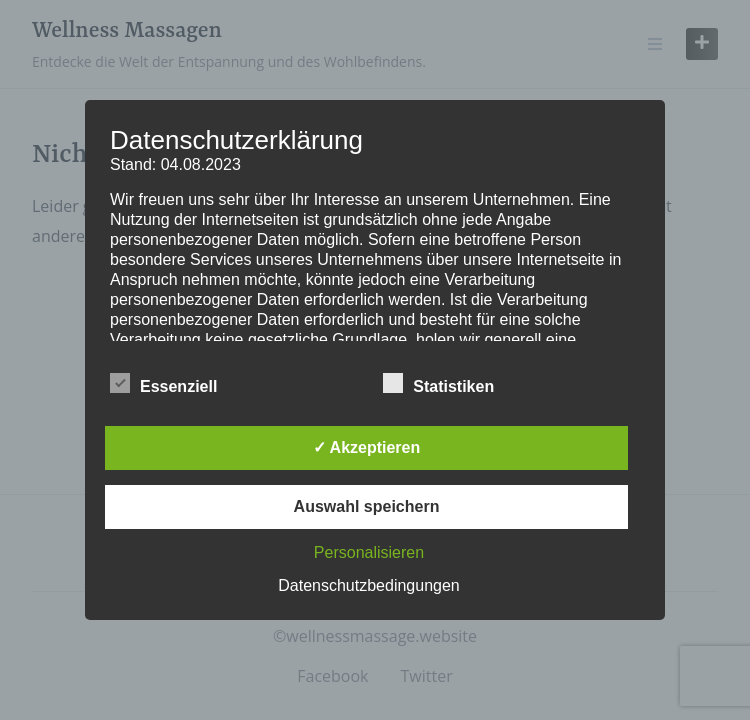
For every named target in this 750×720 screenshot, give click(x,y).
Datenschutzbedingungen (368, 585)
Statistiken (438, 383)
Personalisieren (369, 552)
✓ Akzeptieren (367, 447)
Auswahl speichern (367, 506)
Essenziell (163, 383)
